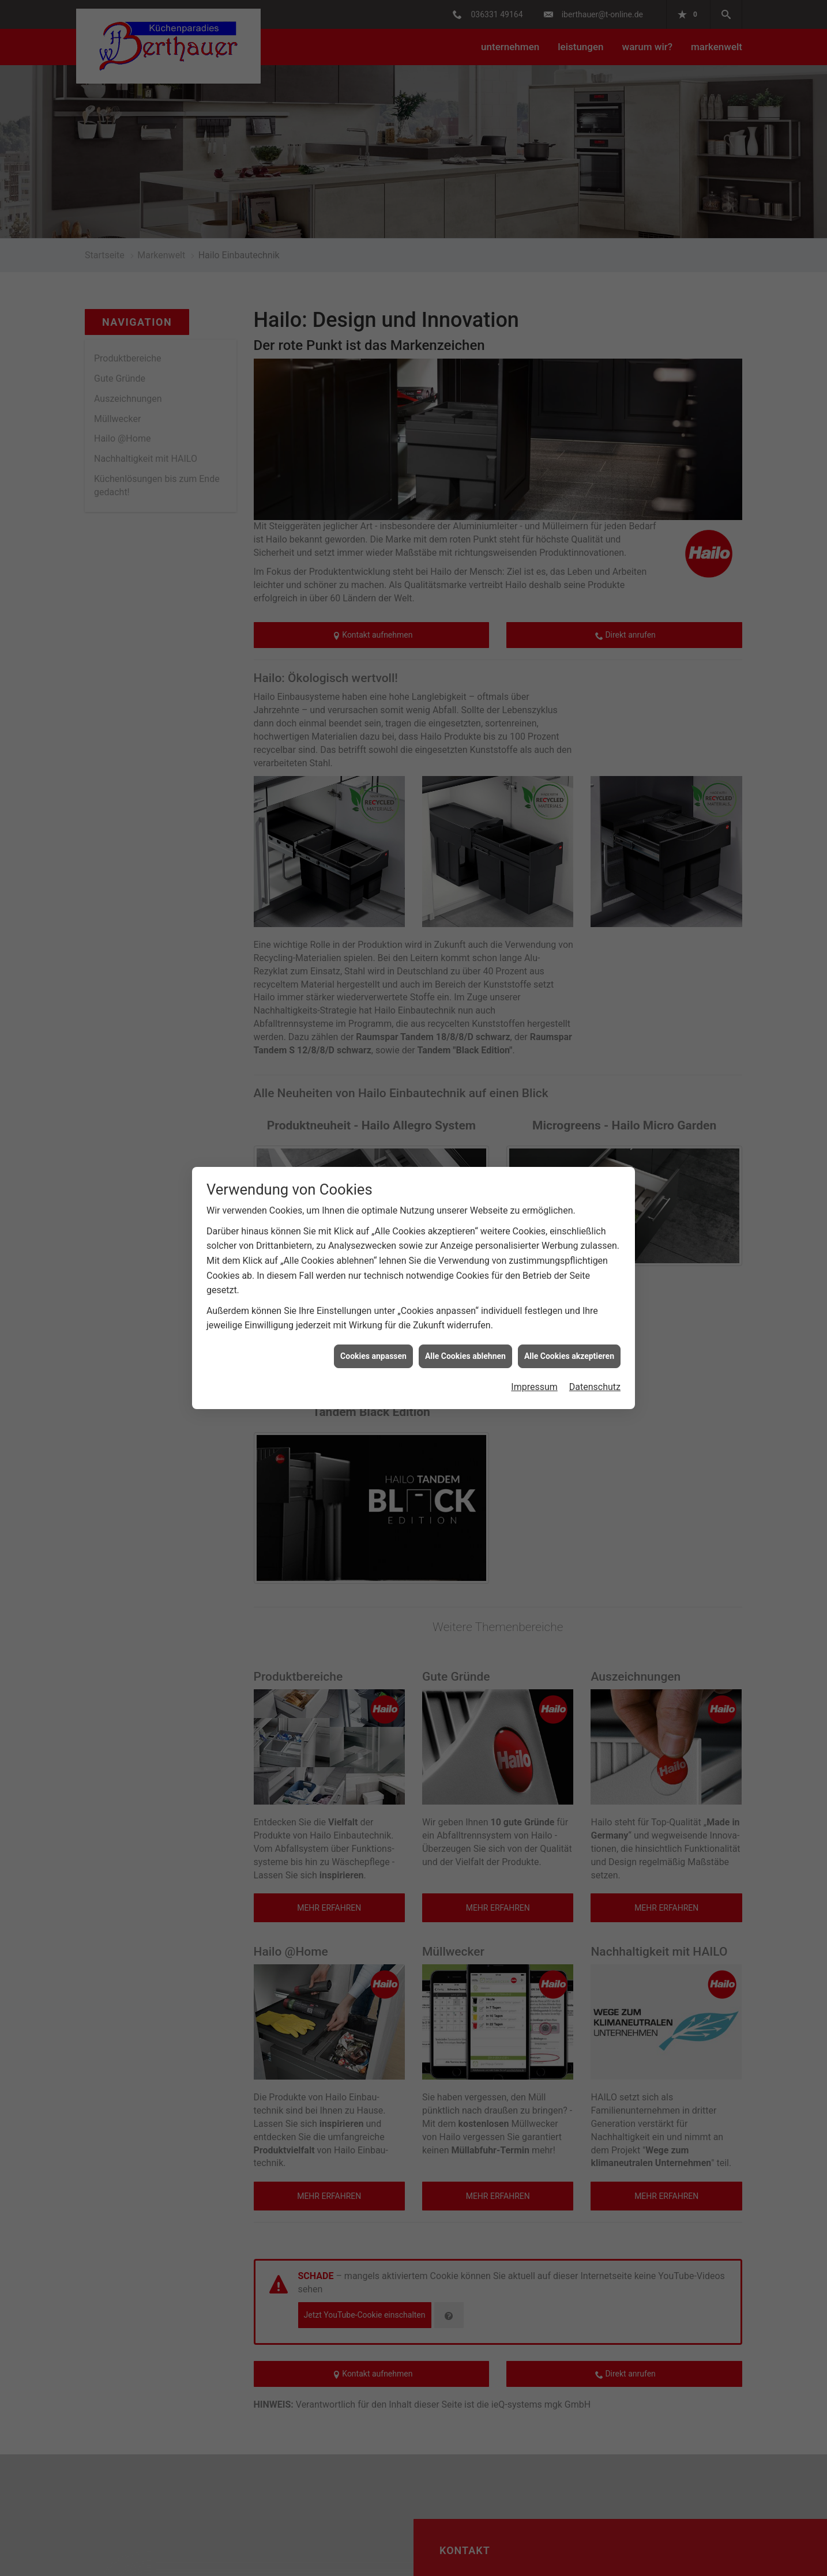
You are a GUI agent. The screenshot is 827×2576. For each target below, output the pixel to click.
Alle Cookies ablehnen (465, 1356)
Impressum (534, 1386)
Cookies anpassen (373, 1356)
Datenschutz (595, 1386)
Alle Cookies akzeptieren (569, 1356)
